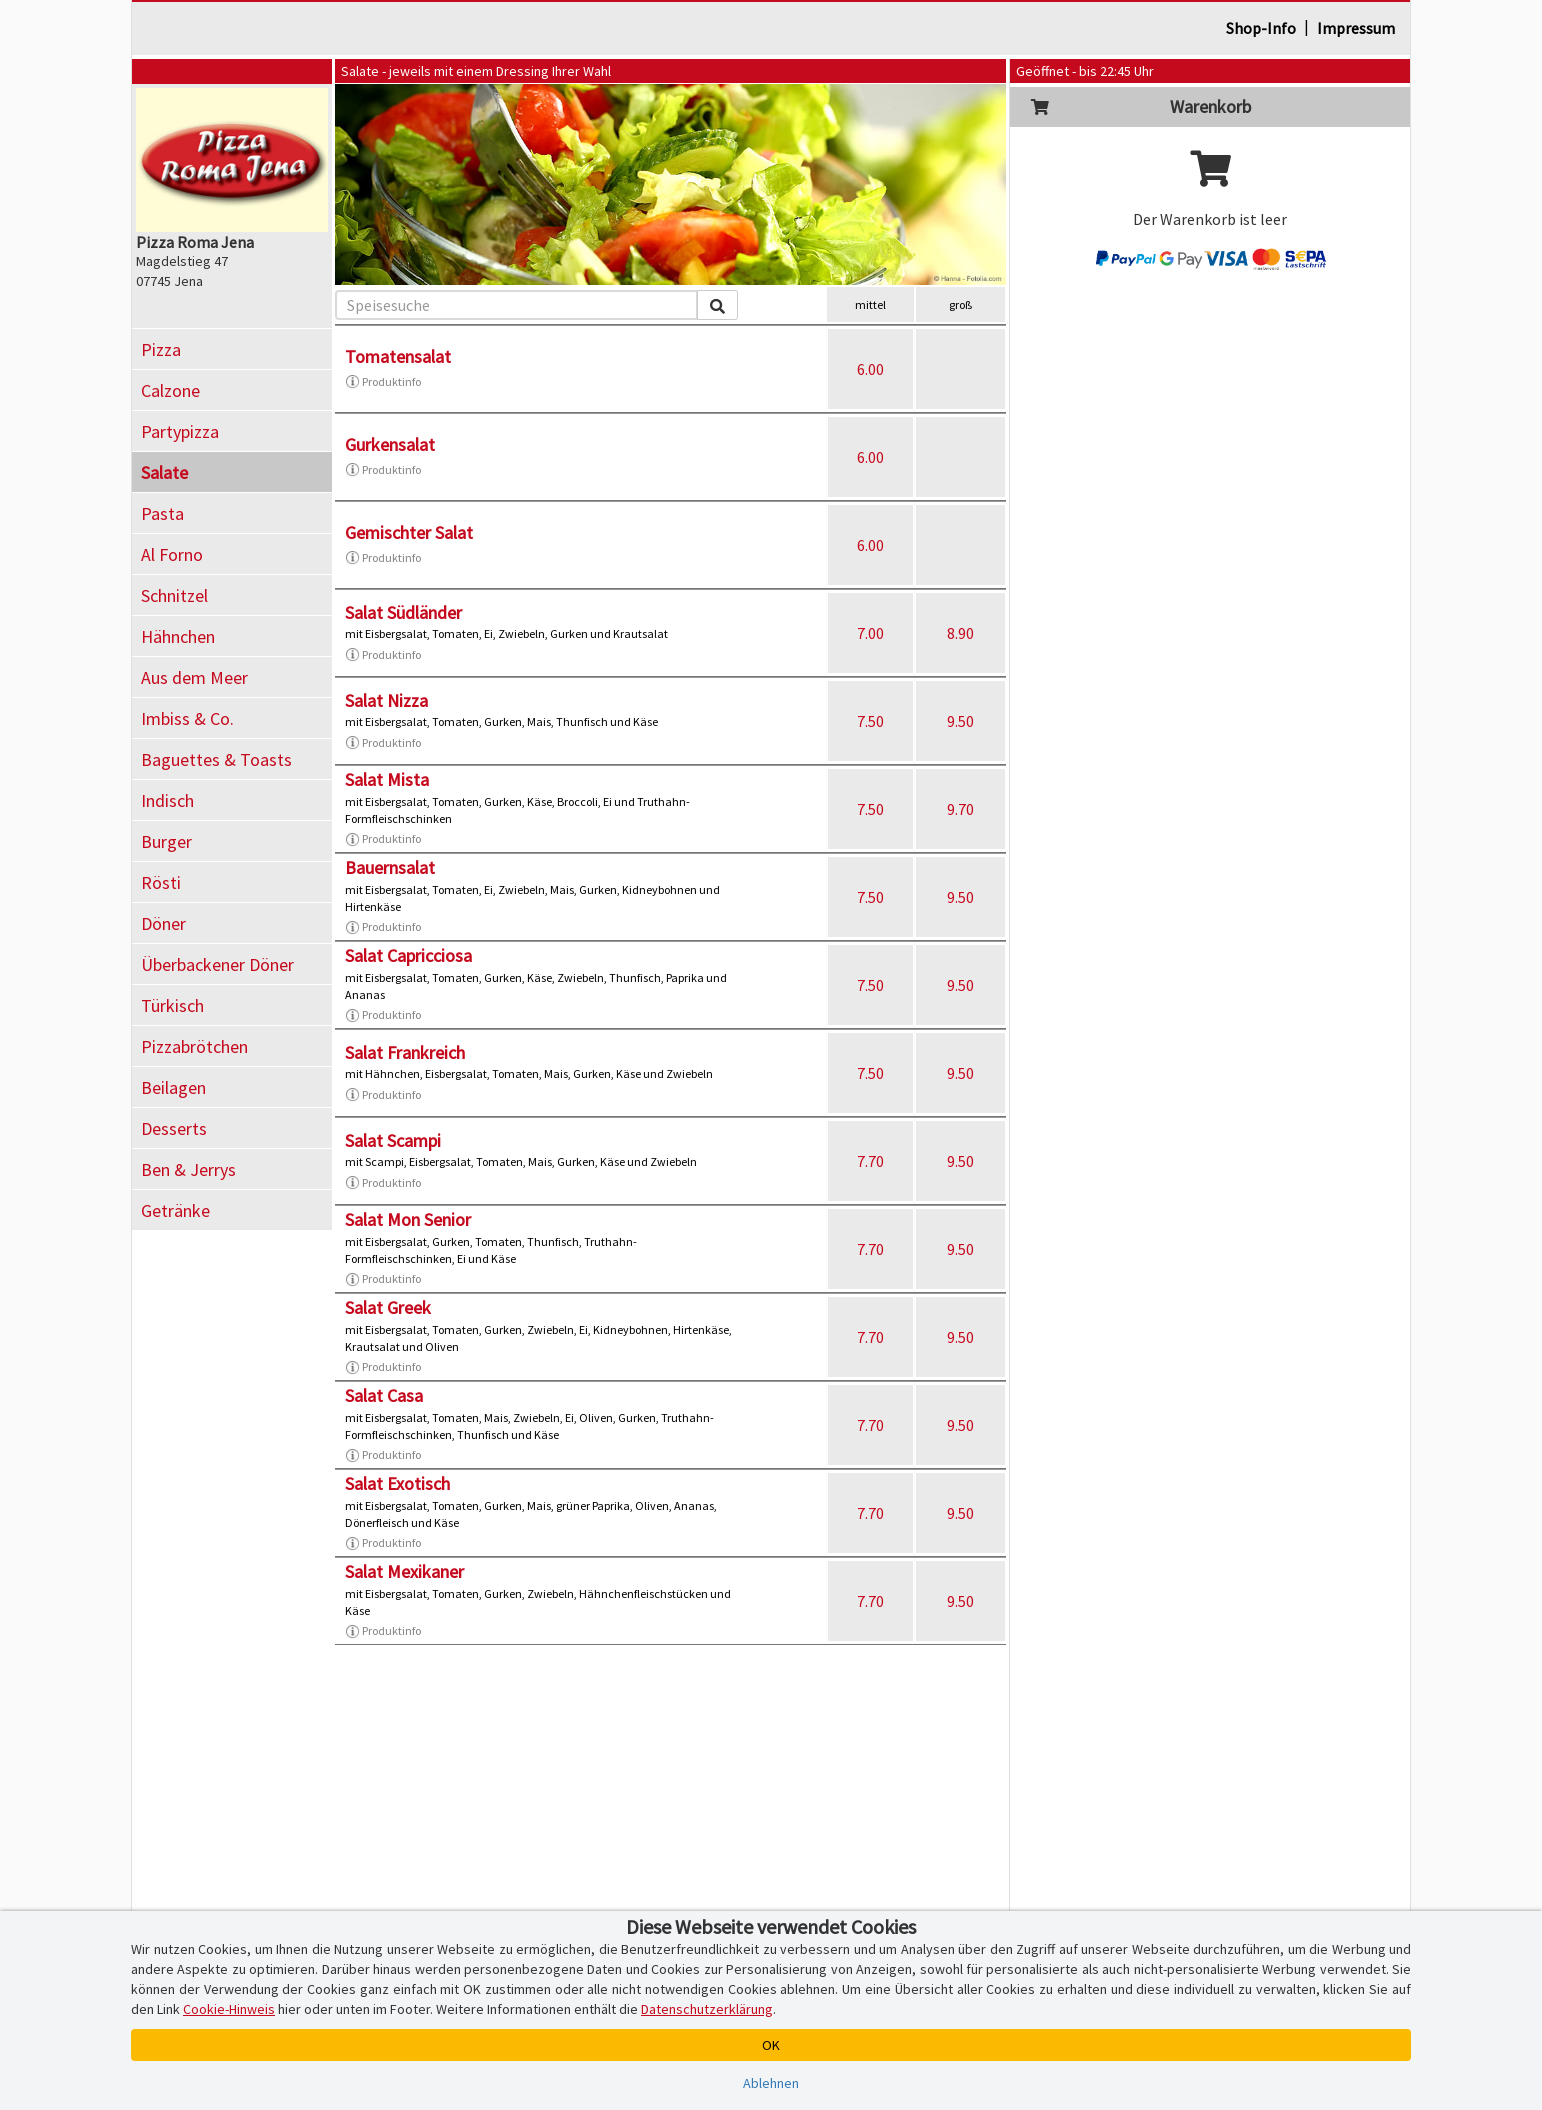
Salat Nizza (386, 700)
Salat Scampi (393, 1140)
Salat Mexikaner (404, 1571)
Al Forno (172, 554)
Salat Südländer (403, 612)
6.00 (870, 369)
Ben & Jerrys (188, 1169)
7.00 (870, 633)
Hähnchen (178, 636)
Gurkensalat (390, 444)
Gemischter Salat (409, 532)
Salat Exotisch (397, 1483)
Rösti (161, 882)
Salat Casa (384, 1395)
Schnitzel (174, 595)
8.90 (960, 633)
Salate (164, 472)
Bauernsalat (390, 867)
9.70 (960, 809)
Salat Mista (387, 779)
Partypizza (180, 431)
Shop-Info (1261, 28)
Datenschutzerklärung (707, 2009)
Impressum (1356, 28)
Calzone (170, 390)
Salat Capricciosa (408, 955)
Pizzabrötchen (194, 1046)
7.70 (870, 1161)
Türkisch (172, 1005)
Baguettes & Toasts (216, 759)
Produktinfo (383, 382)
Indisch (167, 800)
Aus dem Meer (194, 677)
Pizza (161, 349)
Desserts (174, 1128)
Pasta (162, 513)
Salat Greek (388, 1307)
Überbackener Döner (217, 964)
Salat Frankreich (405, 1052)
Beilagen (173, 1087)
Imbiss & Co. (187, 718)
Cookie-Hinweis (229, 2009)
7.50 (870, 721)
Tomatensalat (398, 356)
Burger (166, 841)
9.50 (960, 721)
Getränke (175, 1210)
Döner (163, 923)
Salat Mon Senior (408, 1219)
